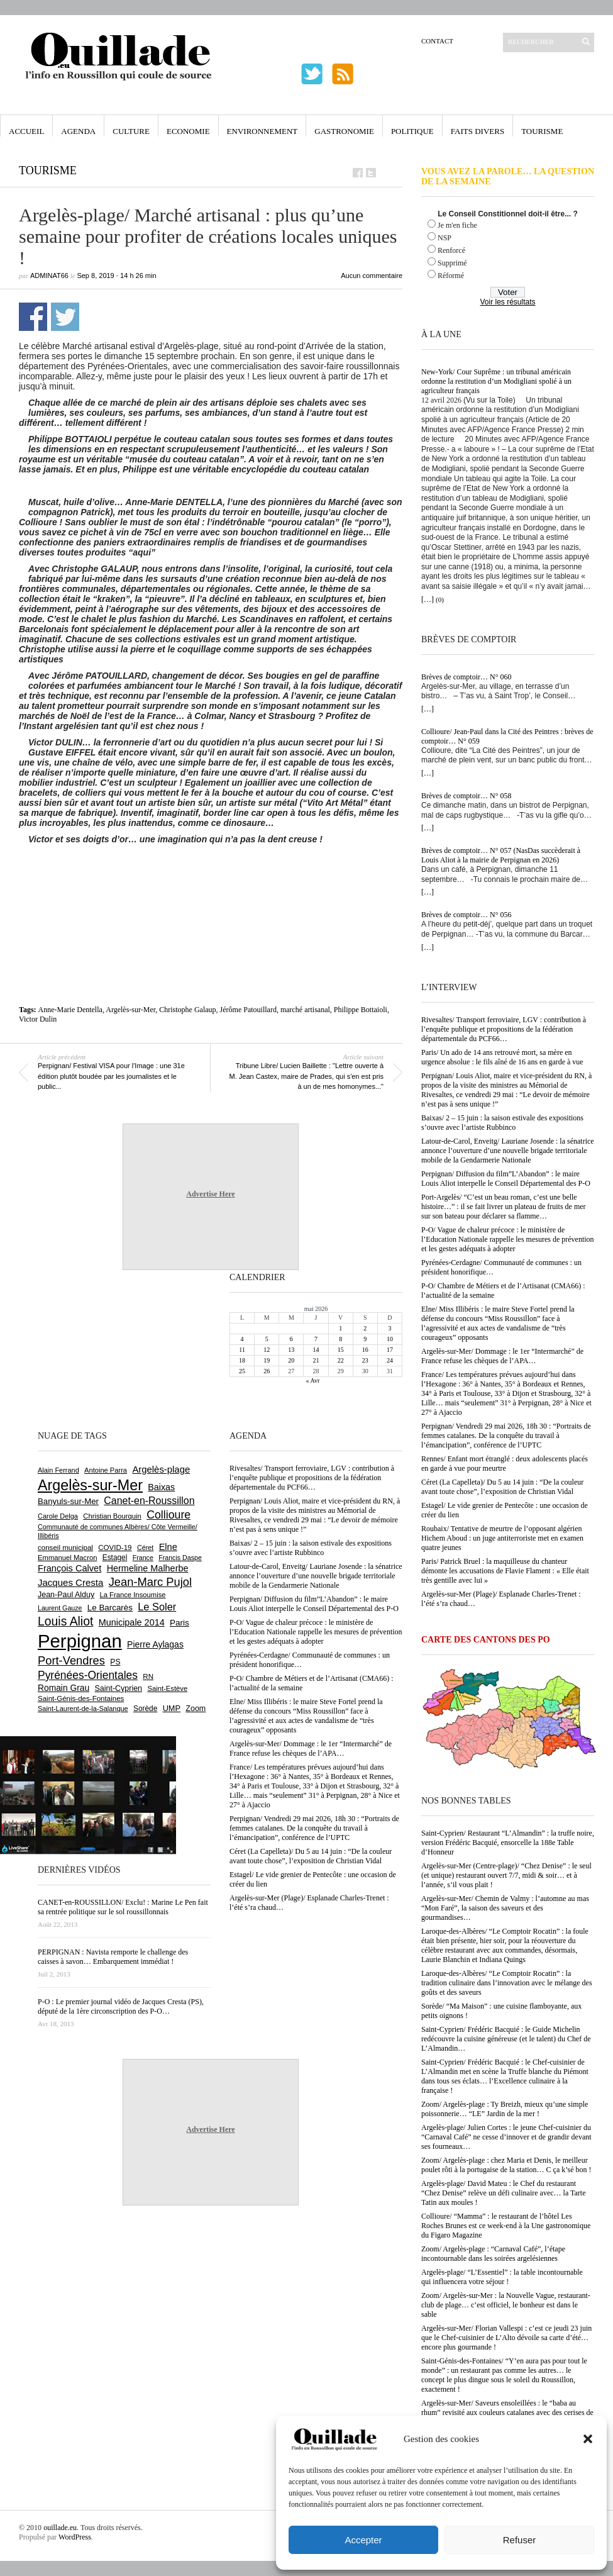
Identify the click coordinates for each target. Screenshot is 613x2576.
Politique (412, 131)
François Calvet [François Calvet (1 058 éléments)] (69, 1568)
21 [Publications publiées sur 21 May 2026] (315, 1360)
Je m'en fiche (457, 225)
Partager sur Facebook (33, 317)
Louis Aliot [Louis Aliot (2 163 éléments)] (65, 1621)
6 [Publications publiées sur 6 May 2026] (291, 1338)
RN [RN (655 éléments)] (148, 1676)
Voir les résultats (507, 302)
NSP (444, 237)
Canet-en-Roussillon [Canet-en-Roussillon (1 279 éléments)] (149, 1500)
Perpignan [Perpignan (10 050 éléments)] (80, 1641)
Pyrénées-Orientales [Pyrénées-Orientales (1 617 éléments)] (88, 1675)
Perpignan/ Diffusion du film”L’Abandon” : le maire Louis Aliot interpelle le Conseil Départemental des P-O (505, 1178)
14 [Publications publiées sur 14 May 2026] (315, 1349)
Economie (188, 131)
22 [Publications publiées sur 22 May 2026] (341, 1360)
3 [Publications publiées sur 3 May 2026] (389, 1328)
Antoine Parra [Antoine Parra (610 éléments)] (105, 1470)
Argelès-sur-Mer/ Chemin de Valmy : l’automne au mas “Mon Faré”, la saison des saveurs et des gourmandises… (505, 1908)
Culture (131, 131)
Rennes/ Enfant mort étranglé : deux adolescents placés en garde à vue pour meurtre (504, 1463)
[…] (427, 599)
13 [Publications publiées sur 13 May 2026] (291, 1349)
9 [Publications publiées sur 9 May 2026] (365, 1338)
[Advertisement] (216, 879)
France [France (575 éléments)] (143, 1557)
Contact (437, 41)
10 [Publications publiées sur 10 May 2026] (390, 1338)
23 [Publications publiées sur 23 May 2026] (365, 1360)
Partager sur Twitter (65, 317)
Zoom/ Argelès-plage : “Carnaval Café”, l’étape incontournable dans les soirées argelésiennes (493, 2253)
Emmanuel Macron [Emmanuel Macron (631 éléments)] (67, 1557)
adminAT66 (49, 275)
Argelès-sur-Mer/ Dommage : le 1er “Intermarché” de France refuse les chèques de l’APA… (502, 1356)
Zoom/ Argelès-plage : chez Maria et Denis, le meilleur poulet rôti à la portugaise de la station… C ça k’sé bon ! (506, 2165)
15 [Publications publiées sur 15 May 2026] (341, 1349)
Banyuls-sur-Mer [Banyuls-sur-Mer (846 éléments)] (68, 1501)
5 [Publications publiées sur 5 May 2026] (266, 1338)
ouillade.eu (60, 2527)
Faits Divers (477, 131)
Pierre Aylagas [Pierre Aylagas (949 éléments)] (155, 1644)
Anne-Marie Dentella (70, 1009)
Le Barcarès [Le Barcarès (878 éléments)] (110, 1607)
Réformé (451, 275)
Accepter (363, 2539)
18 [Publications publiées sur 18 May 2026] (242, 1360)
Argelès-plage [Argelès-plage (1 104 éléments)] (161, 1469)
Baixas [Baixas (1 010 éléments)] (161, 1487)
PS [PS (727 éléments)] (115, 1662)
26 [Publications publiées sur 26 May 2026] (266, 1371)
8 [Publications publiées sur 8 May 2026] (340, 1338)
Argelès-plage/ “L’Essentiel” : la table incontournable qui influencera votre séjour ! (502, 2277)
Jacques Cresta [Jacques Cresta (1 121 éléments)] (70, 1582)
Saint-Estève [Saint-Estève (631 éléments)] (167, 1688)
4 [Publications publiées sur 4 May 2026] (242, 1338)
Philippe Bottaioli (360, 1009)
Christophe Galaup (187, 1009)
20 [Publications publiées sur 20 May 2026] (291, 1360)
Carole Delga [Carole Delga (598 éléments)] (58, 1516)
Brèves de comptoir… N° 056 (466, 914)
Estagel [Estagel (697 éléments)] (115, 1557)
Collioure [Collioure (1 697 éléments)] (168, 1514)
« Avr (313, 1380)
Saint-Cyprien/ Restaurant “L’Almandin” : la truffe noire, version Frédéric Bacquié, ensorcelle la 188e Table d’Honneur (507, 1842)
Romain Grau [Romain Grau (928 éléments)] (63, 1688)
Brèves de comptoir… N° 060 (466, 676)
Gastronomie (344, 131)
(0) (440, 599)
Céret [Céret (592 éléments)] (145, 1547)
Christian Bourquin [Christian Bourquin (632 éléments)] (112, 1516)
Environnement (262, 131)
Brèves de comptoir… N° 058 (466, 795)
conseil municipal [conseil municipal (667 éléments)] (65, 1547)
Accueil (26, 131)
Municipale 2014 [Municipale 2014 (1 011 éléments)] (132, 1622)
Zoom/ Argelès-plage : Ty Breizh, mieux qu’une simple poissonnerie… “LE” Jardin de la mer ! (504, 2109)
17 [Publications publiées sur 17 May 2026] (390, 1349)
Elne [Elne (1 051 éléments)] (168, 1547)
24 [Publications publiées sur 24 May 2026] (390, 1360)
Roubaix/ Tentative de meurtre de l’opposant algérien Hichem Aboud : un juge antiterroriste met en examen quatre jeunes (502, 1538)
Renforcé (451, 250)
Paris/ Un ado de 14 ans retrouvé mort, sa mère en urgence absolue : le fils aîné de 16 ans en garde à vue (502, 1057)
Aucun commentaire (371, 275)
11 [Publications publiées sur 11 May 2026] (242, 1349)
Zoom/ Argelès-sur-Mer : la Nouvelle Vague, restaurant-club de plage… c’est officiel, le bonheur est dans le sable (505, 2305)
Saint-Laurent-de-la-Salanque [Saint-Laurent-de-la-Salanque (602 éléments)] (83, 1708)
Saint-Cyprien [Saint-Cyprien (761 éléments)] (118, 1688)
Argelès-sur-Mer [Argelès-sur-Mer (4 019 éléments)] (90, 1485)
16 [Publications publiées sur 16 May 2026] (365, 1349)
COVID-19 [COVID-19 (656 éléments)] (114, 1547)
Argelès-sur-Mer (130, 1009)
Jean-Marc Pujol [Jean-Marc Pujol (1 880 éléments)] (150, 1581)
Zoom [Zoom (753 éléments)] (195, 1708)
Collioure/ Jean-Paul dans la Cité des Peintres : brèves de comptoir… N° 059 (507, 736)
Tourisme (542, 131)
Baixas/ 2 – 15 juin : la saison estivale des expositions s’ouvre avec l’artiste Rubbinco (502, 1122)
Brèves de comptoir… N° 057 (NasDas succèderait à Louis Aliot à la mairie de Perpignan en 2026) (500, 855)
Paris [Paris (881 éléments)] (179, 1622)
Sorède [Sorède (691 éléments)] (145, 1708)
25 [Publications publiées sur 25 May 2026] (242, 1371)
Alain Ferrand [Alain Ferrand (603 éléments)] (58, 1470)
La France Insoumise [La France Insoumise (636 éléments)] (132, 1594)
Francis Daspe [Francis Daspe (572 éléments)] (180, 1557)
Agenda (78, 131)
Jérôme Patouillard (248, 1009)
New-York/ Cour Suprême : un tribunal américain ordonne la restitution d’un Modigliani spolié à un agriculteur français (496, 381)
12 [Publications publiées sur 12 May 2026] (266, 1349)
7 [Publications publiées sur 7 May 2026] (316, 1338)
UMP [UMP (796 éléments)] (171, 1708)
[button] (588, 2439)
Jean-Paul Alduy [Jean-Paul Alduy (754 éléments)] (66, 1594)
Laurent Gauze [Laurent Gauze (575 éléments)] (60, 1608)
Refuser (519, 2539)
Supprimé (452, 263)
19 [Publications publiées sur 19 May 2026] (266, 1360)
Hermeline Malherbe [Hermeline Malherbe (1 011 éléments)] (148, 1568)
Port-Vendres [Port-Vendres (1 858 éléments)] (71, 1660)
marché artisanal (305, 1009)
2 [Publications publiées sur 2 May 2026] (365, 1328)
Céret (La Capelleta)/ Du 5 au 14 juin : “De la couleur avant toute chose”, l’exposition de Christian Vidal (502, 1487)
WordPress (74, 2537)
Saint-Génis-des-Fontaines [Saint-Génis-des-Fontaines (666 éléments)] (81, 1698)
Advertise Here (210, 1194)
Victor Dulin (38, 1019)
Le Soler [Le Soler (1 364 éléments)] (157, 1606)
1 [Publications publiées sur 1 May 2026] (340, 1328)
